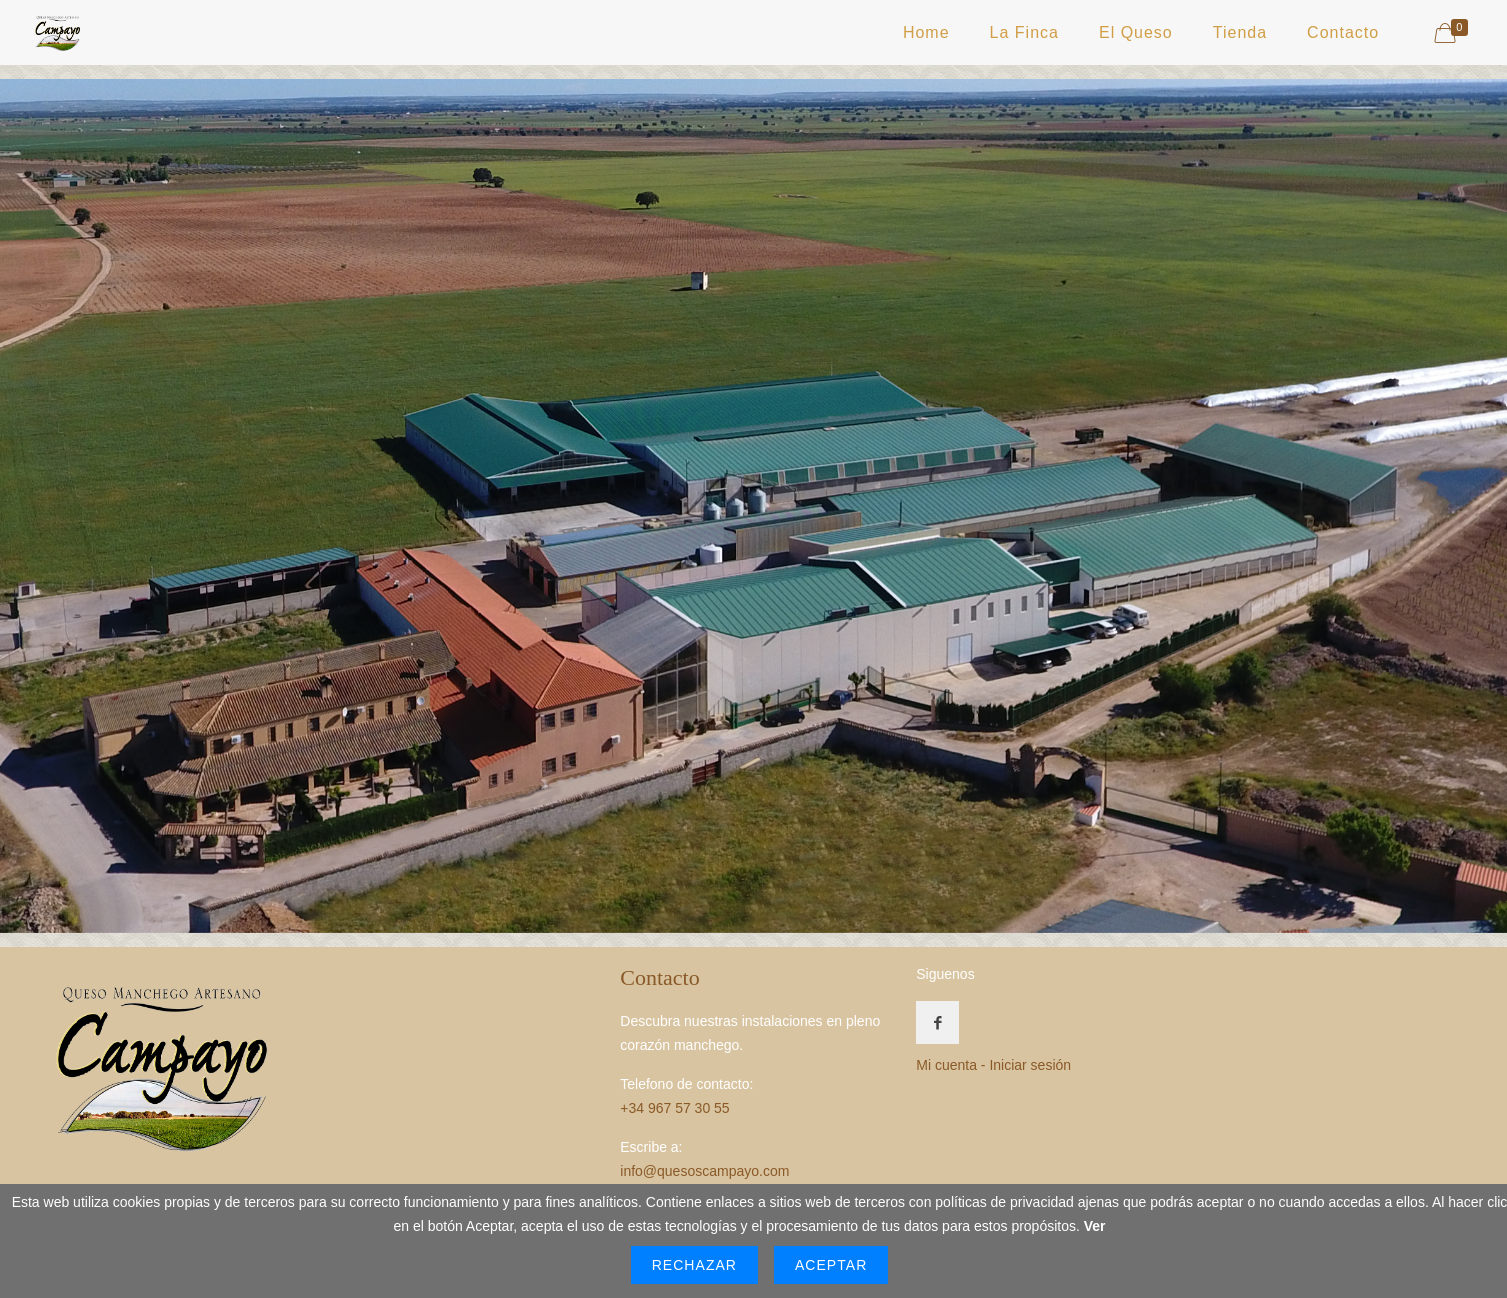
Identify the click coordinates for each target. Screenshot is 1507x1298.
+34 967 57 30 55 (674, 1108)
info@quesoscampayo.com (704, 1171)
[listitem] (393, 709)
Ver (1095, 1226)
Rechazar (694, 1265)
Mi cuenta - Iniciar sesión (993, 1065)
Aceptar (831, 1265)
